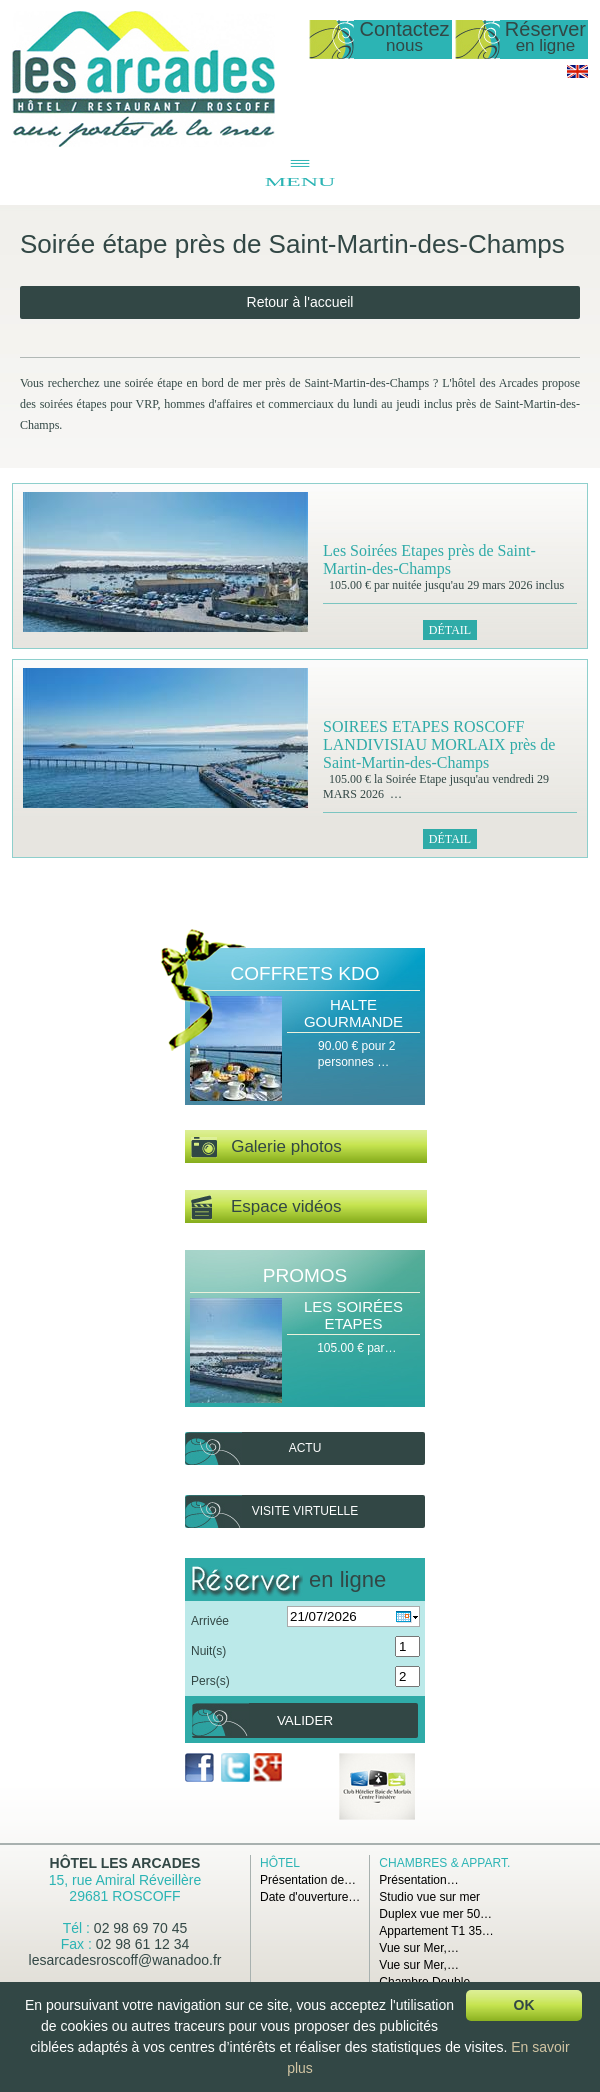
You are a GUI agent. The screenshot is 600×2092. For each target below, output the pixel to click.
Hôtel (280, 1863)
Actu (305, 1448)
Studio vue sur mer (429, 1897)
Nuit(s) (208, 1651)
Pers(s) (210, 1681)
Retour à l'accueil (300, 302)
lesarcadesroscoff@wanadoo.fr (125, 1960)
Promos (305, 1275)
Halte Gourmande (353, 1013)
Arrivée (210, 1621)
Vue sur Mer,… (419, 1948)
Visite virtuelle (305, 1511)
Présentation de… (308, 1880)
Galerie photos (266, 1147)
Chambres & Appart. (444, 1863)
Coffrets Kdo (305, 973)
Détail (450, 630)
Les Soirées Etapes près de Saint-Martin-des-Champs (429, 559)
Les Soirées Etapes (353, 1315)
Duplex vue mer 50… (435, 1914)
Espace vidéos (266, 1207)
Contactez (404, 37)
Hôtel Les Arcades (125, 1863)
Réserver (545, 37)
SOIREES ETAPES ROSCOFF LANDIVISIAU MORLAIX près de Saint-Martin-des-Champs (439, 744)
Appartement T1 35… (436, 1931)
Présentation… (418, 1880)
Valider (305, 1720)
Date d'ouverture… (310, 1897)
